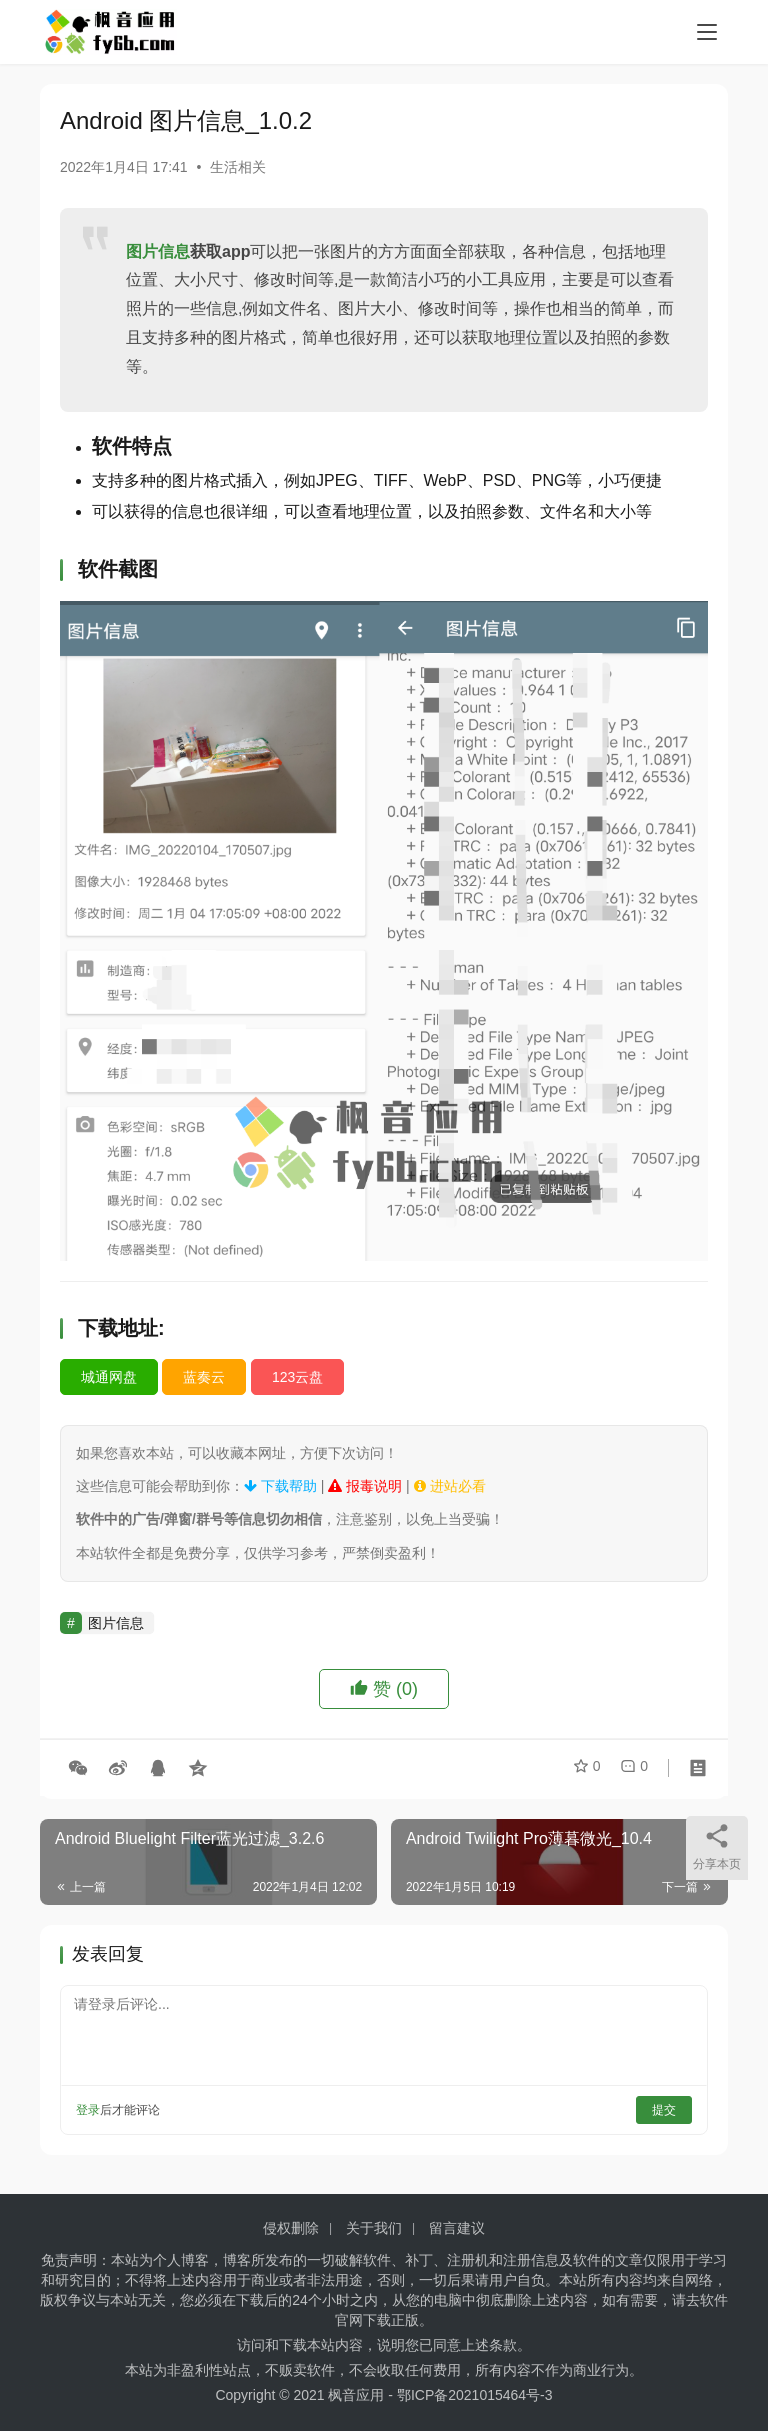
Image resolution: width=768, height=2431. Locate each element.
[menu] (707, 32)
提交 (664, 2110)
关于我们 (374, 2228)
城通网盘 (109, 1377)
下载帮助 (280, 1486)
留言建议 (457, 2228)
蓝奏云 (204, 1377)
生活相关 (238, 167)
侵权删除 (291, 2228)
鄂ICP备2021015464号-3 (475, 2395)
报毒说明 (365, 1486)
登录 (88, 2110)
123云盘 (297, 1377)
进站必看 (450, 1486)
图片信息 (158, 251)
